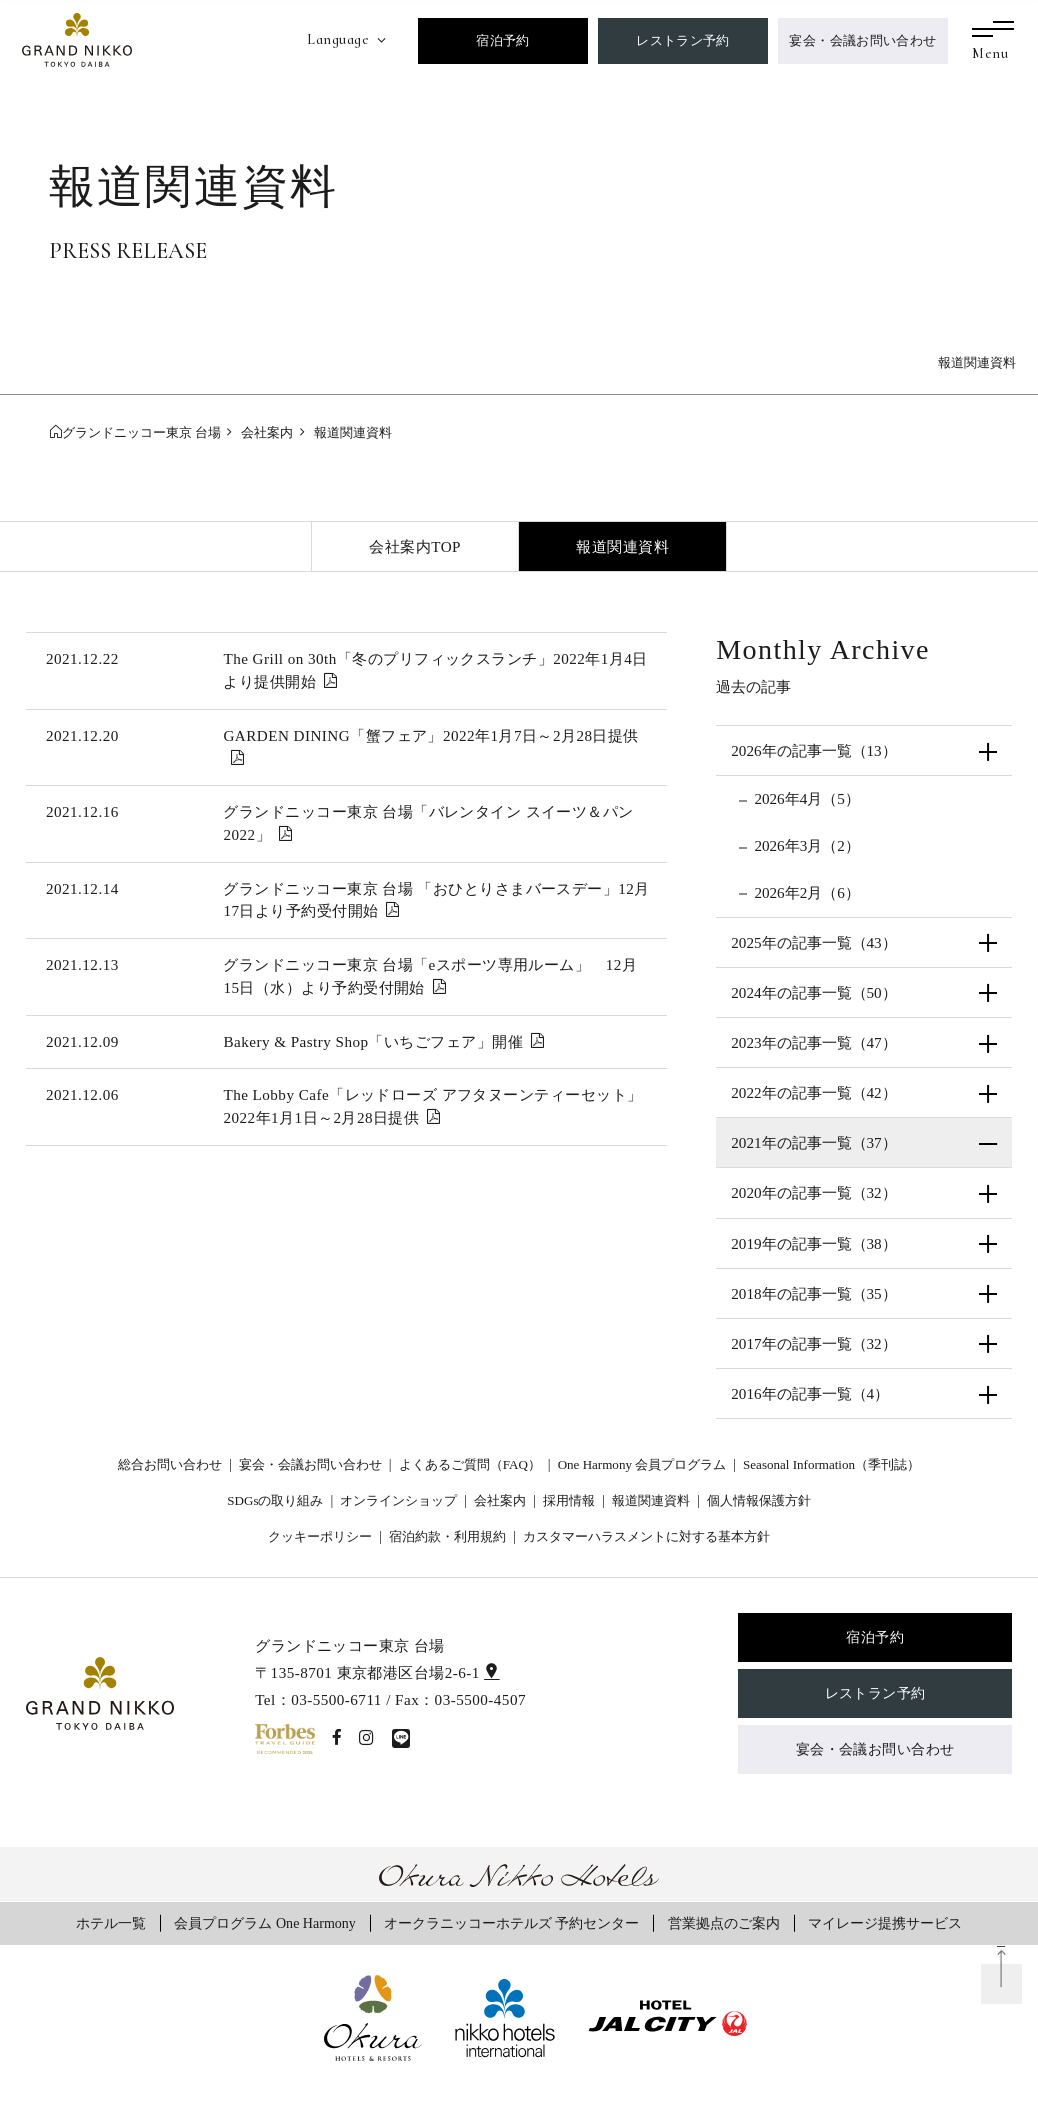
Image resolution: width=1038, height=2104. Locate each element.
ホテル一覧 (111, 1923)
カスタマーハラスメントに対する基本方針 (646, 1536)
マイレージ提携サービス (885, 1923)
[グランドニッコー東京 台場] (77, 38)
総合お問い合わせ (170, 1464)
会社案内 (500, 1500)
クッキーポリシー (320, 1536)
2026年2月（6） (806, 892)
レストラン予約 (683, 40)
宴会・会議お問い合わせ (862, 40)
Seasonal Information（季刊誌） (831, 1464)
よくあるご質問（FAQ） (470, 1464)
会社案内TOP (415, 546)
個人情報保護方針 (759, 1500)
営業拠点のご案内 (724, 1923)
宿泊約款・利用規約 (447, 1536)
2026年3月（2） (806, 845)
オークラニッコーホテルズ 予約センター (512, 1923)
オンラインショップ (398, 1500)
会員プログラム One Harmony (264, 1923)
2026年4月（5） (806, 798)
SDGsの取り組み (275, 1500)
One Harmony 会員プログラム (642, 1464)
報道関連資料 (622, 546)
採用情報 (569, 1500)
